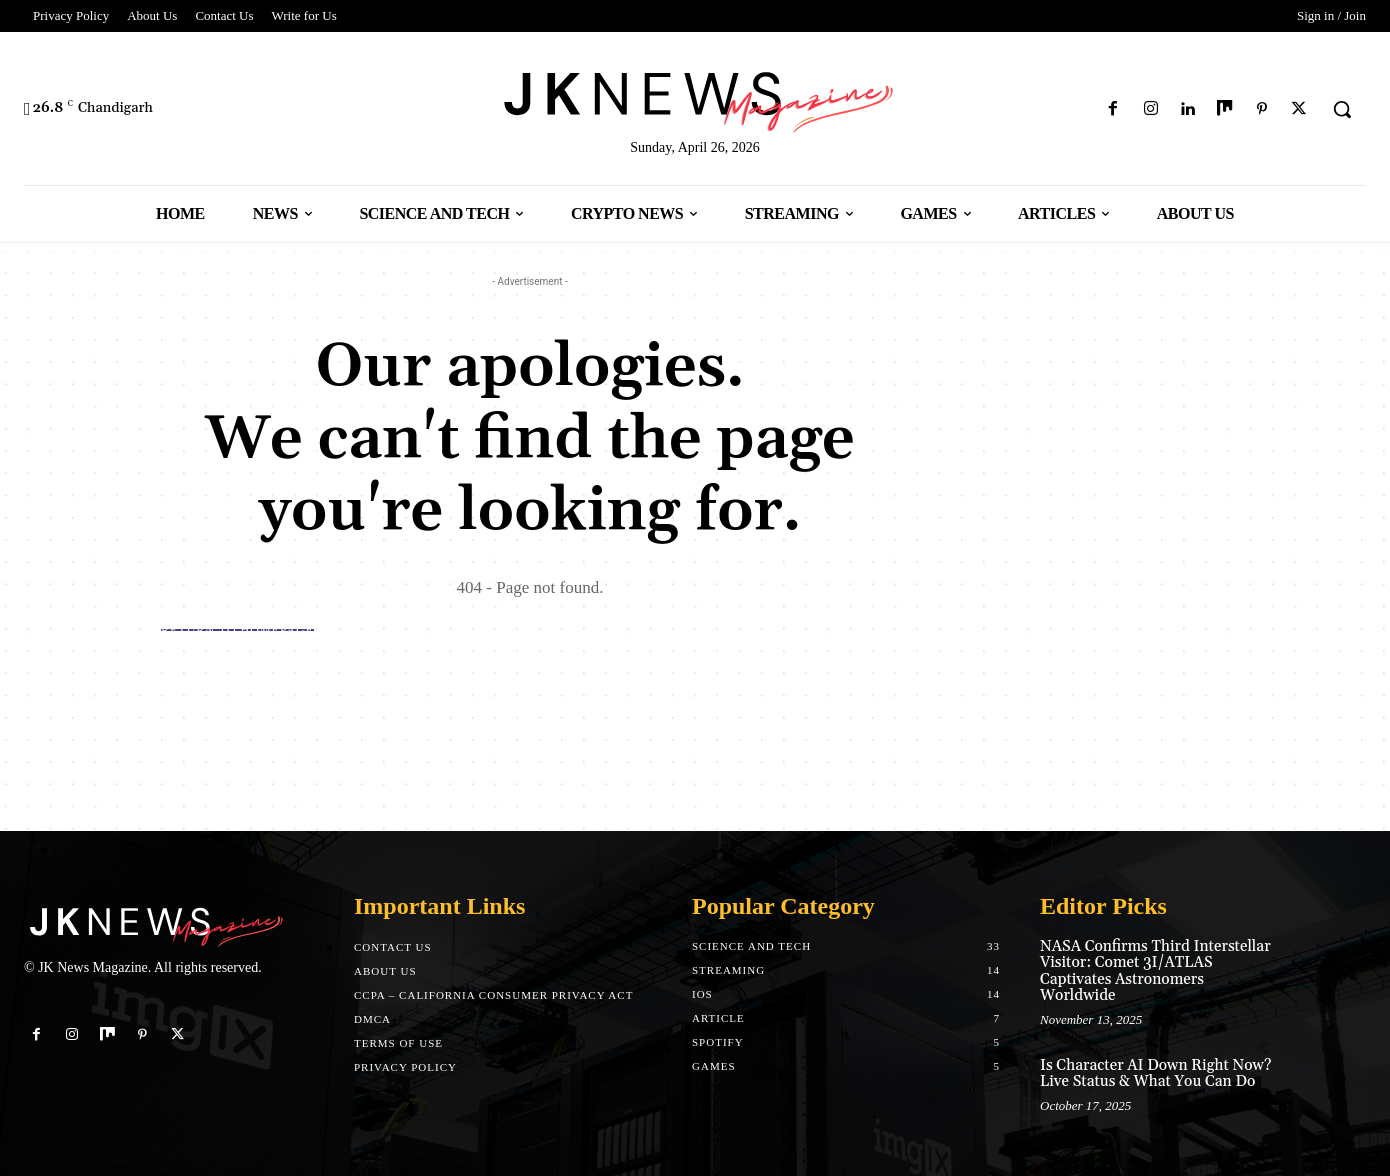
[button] (1342, 109)
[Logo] (695, 98)
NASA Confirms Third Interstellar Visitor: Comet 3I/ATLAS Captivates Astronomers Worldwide (1155, 971)
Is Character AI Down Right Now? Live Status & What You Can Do (1155, 1074)
